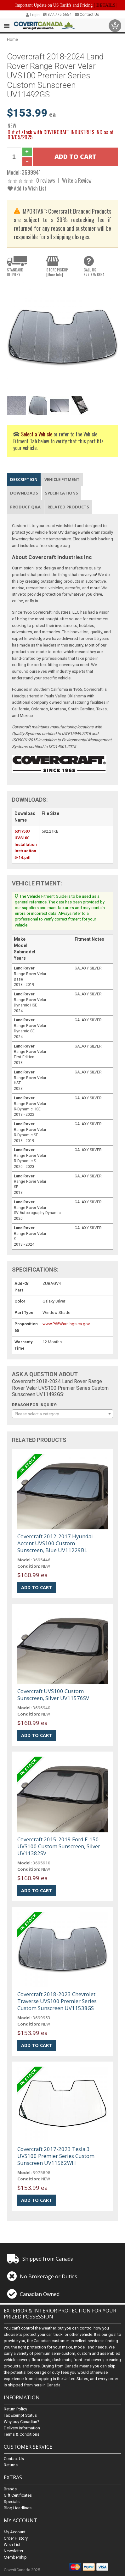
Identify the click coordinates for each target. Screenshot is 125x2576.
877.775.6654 (57, 14)
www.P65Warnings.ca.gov (66, 1323)
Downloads (24, 493)
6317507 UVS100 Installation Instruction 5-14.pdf (25, 844)
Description (23, 479)
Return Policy (15, 2409)
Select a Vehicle (36, 434)
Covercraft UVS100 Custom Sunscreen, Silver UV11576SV (53, 1694)
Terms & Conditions (21, 2434)
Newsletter (13, 2551)
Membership (15, 2557)
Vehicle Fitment (62, 479)
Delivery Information (22, 2428)
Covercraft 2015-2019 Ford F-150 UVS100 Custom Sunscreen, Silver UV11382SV (58, 1846)
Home (12, 39)
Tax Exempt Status (20, 2415)
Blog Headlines (17, 2508)
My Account (15, 2532)
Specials (12, 2501)
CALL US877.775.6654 (94, 272)
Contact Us (87, 14)
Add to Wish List (27, 188)
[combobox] (62, 1413)
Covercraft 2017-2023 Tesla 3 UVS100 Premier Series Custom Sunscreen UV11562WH (55, 2155)
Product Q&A (25, 507)
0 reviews (45, 180)
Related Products (68, 507)
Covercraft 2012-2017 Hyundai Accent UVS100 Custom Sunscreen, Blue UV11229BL (55, 1543)
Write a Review (77, 180)
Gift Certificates (18, 2495)
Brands (10, 2489)
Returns (11, 2465)
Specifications (61, 493)
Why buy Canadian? (21, 2422)
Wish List (12, 2544)
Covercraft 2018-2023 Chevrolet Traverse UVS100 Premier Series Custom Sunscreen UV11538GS (57, 2001)
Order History (16, 2538)
